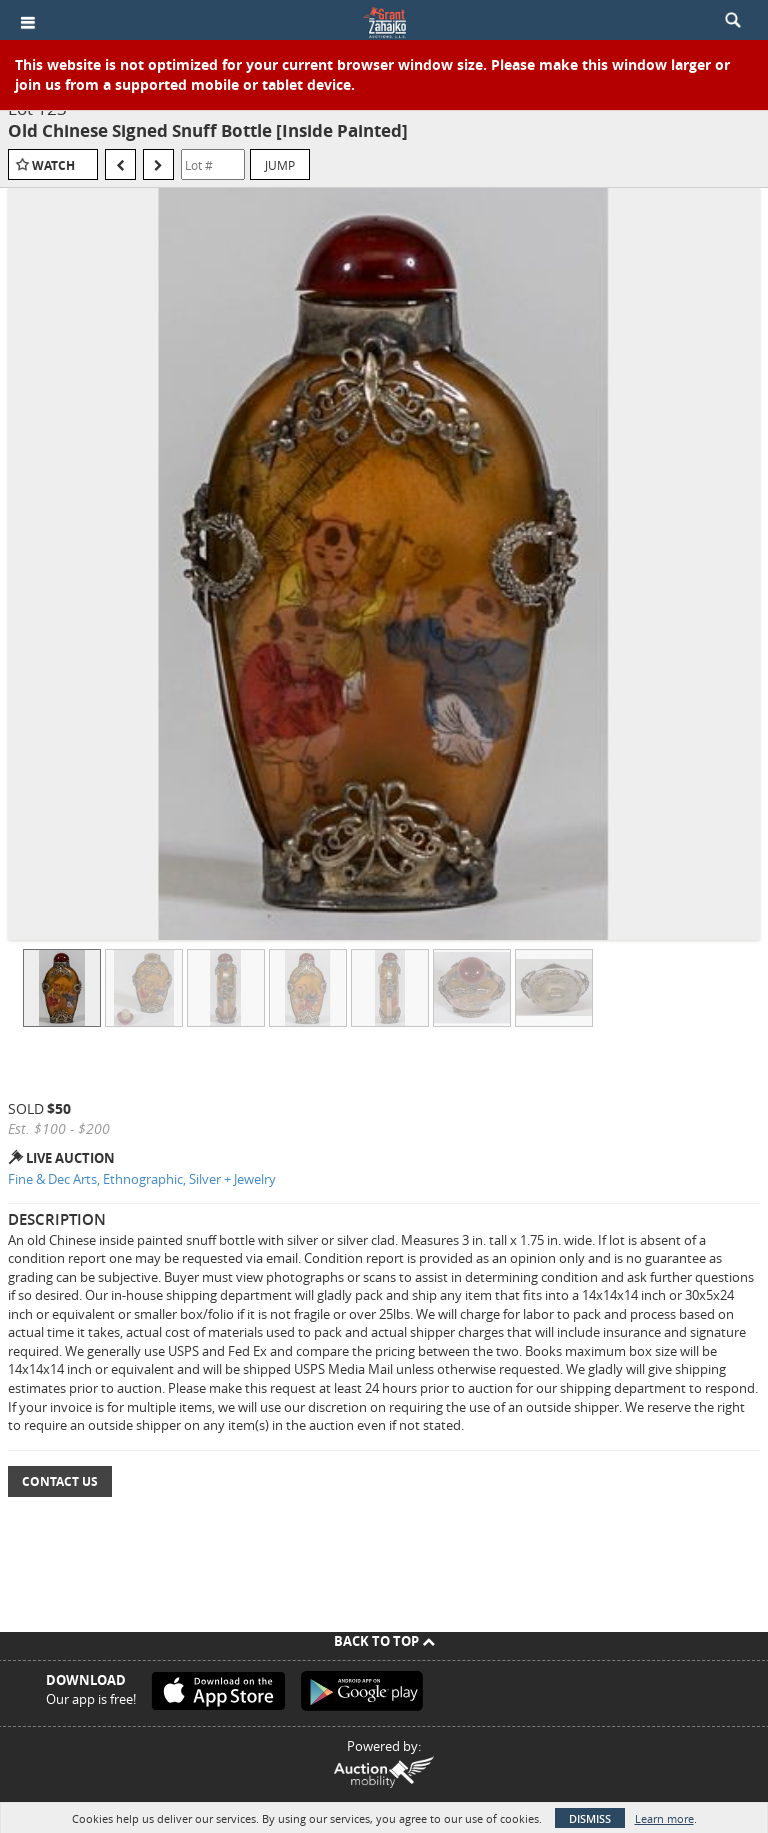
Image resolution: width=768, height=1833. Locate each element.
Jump (280, 165)
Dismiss (590, 1818)
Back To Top (384, 1641)
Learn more (664, 1818)
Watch (53, 165)
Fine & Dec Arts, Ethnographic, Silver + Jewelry (142, 1179)
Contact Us (60, 1481)
